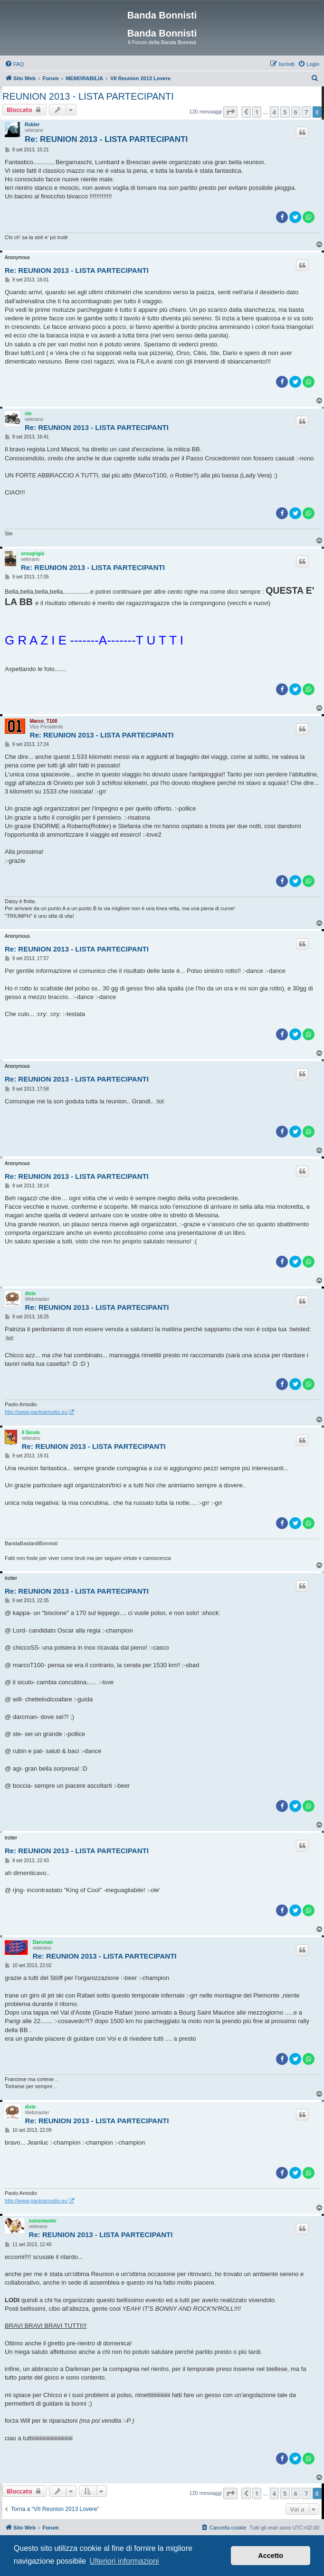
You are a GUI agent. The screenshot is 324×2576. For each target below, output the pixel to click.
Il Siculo (31, 1432)
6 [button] (295, 112)
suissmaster (43, 2220)
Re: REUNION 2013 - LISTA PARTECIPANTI (106, 139)
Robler (32, 124)
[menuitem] (14, 64)
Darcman (43, 1942)
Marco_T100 (43, 721)
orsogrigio (32, 553)
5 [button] (284, 112)
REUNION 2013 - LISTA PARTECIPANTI (88, 96)
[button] (230, 112)
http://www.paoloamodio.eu (36, 1412)
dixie (30, 1293)
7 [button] (306, 112)
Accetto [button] (270, 2555)
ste (28, 413)
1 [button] (256, 112)
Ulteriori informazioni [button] (124, 2561)
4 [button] (274, 112)
